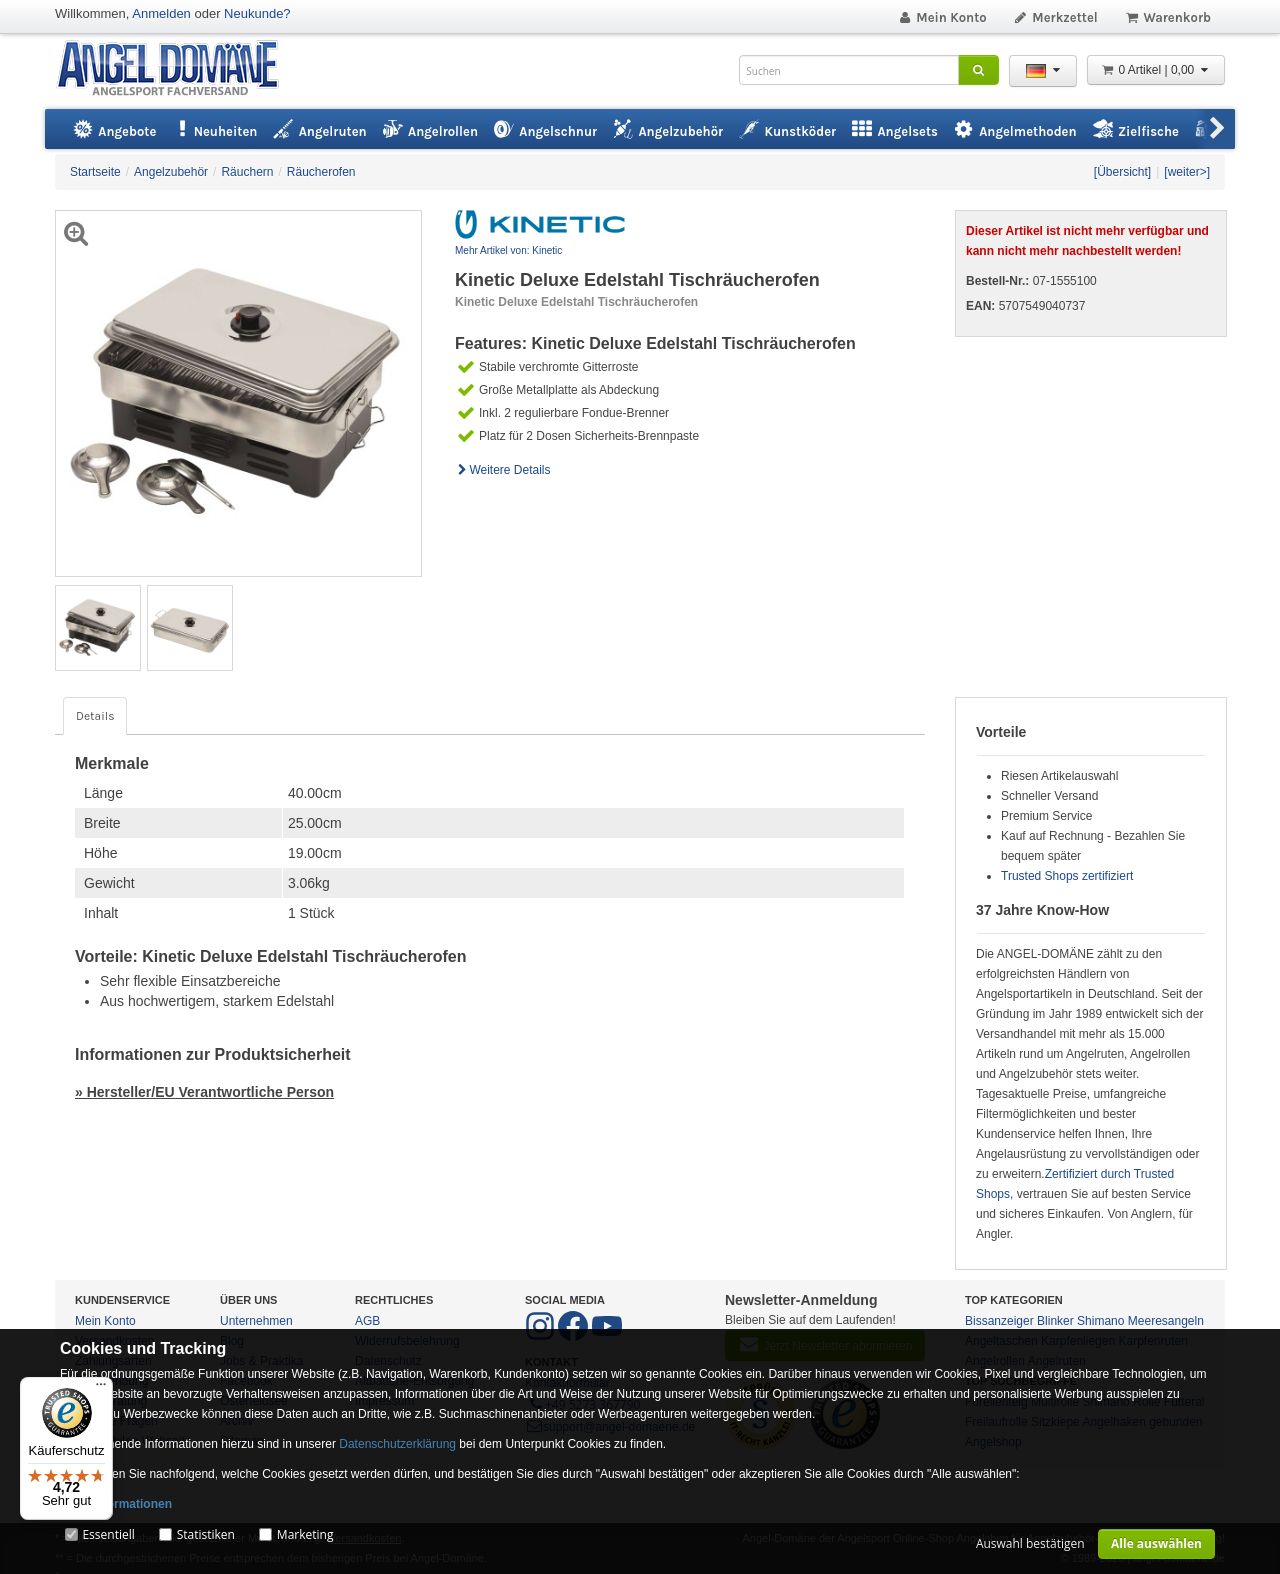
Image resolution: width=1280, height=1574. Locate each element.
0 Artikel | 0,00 (1156, 70)
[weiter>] (1187, 172)
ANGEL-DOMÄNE (177, 69)
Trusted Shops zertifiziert (1067, 876)
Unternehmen (256, 1321)
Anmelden (161, 13)
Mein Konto (942, 17)
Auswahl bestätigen (1030, 1543)
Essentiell (108, 1534)
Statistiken (206, 1534)
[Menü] (101, 1389)
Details (95, 716)
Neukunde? (257, 13)
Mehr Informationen (116, 1504)
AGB (367, 1321)
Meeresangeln (1166, 1321)
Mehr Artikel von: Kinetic (508, 250)
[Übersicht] (1122, 172)
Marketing (305, 1534)
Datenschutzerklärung (397, 1444)
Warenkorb (1167, 17)
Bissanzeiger (999, 1321)
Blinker (1055, 1321)
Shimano (1100, 1321)
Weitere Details (503, 470)
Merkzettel (1055, 17)
